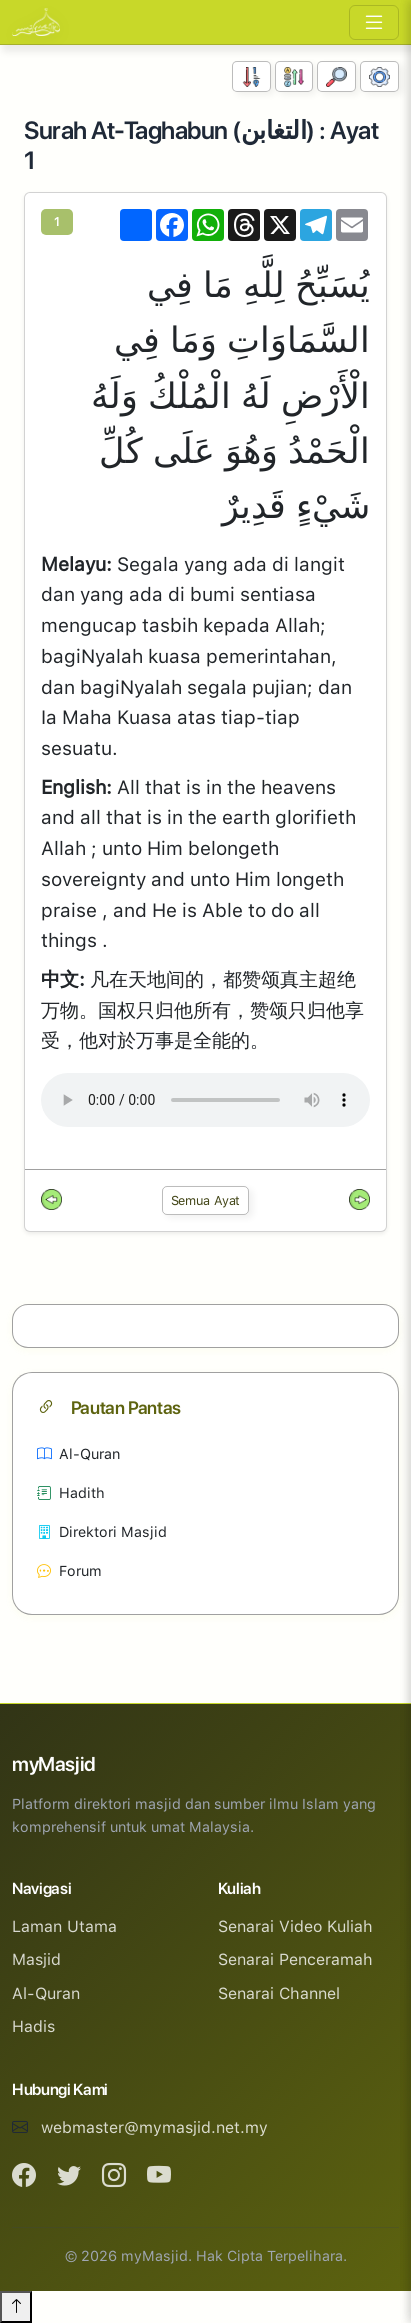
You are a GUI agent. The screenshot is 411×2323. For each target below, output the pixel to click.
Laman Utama (64, 1926)
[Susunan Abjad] (294, 76)
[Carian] (336, 76)
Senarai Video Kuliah (295, 1926)
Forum (69, 1570)
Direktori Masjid (102, 1531)
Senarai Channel (279, 1993)
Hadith (71, 1492)
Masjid (36, 1959)
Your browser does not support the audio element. (205, 1100)
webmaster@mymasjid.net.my (154, 2127)
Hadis (33, 2026)
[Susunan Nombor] (251, 76)
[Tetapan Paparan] (379, 76)
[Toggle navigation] (374, 22)
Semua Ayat (206, 1200)
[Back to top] (16, 2307)
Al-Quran (78, 1453)
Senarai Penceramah (295, 1959)
